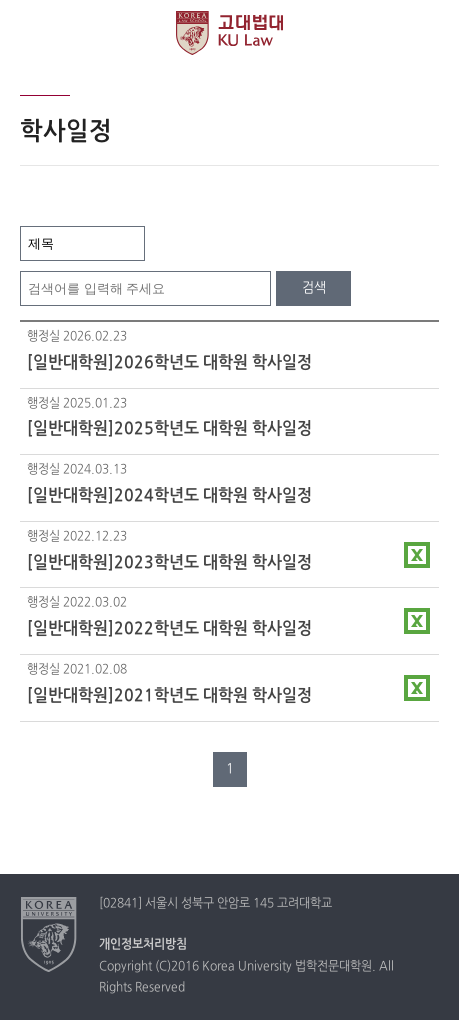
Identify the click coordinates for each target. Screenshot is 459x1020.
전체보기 (32, 32)
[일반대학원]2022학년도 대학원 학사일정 (169, 629)
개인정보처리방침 (143, 945)
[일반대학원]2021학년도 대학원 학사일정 (169, 696)
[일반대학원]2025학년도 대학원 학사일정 (169, 429)
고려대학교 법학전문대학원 (229, 33)
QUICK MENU (426, 32)
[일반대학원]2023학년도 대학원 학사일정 (169, 563)
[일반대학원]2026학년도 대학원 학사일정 (169, 363)
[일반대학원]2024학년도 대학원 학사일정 (169, 496)
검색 (314, 288)
